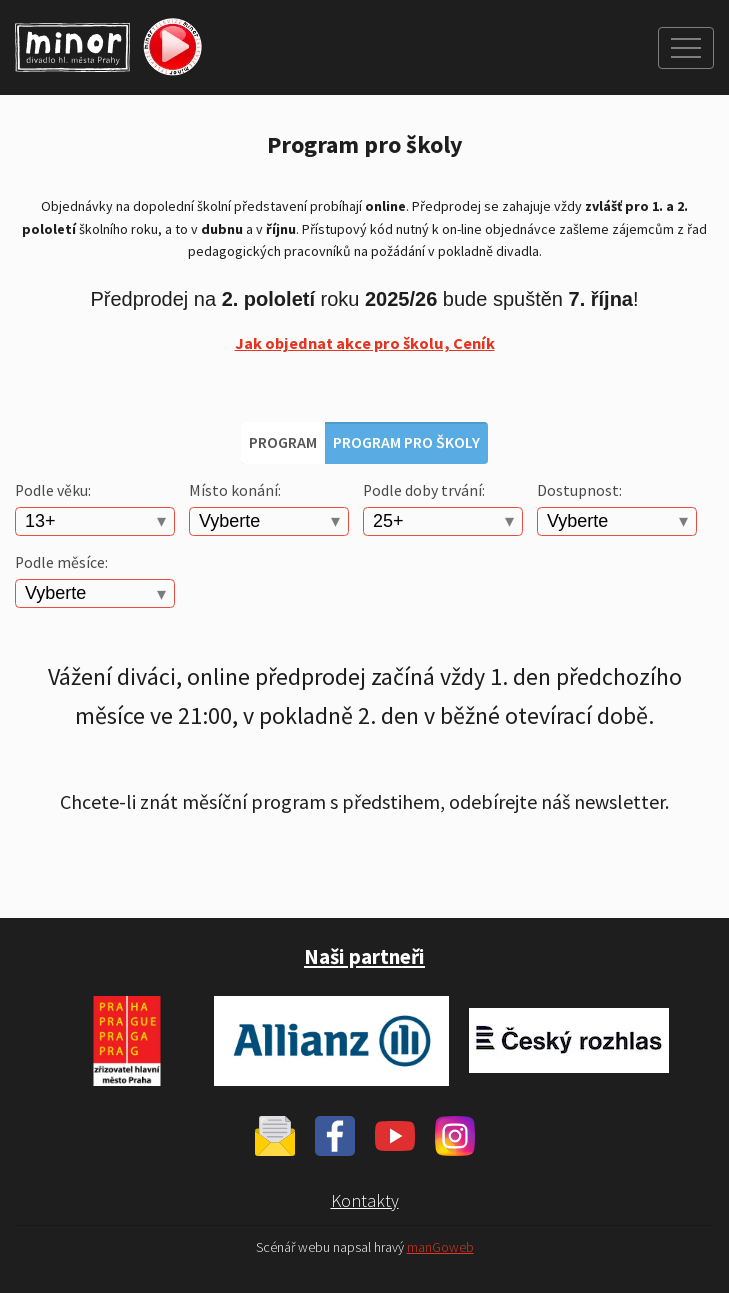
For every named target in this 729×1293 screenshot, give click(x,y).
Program (283, 442)
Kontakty (365, 1200)
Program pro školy (406, 442)
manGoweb (440, 1247)
